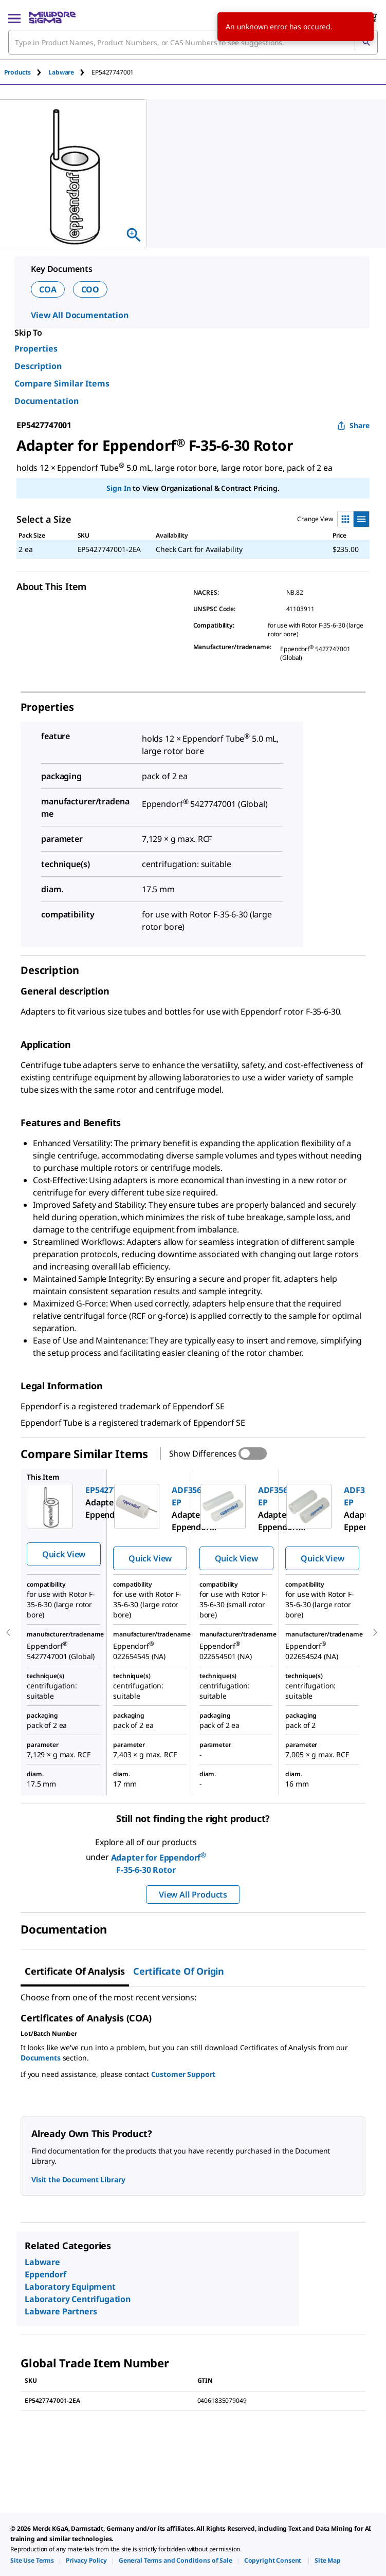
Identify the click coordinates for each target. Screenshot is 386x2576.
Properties (36, 348)
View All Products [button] (193, 1894)
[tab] (26, 72)
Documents (41, 2058)
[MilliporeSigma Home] (52, 17)
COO (90, 289)
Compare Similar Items (61, 383)
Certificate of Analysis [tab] (75, 1971)
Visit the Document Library (78, 2179)
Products (17, 72)
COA (48, 289)
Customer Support (183, 2074)
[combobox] (193, 42)
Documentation (46, 401)
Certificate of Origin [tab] (178, 1971)
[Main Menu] (14, 17)
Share (353, 425)
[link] (32, 2560)
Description (38, 366)
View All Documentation (79, 315)
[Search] (366, 42)
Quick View (63, 1554)
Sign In (118, 488)
